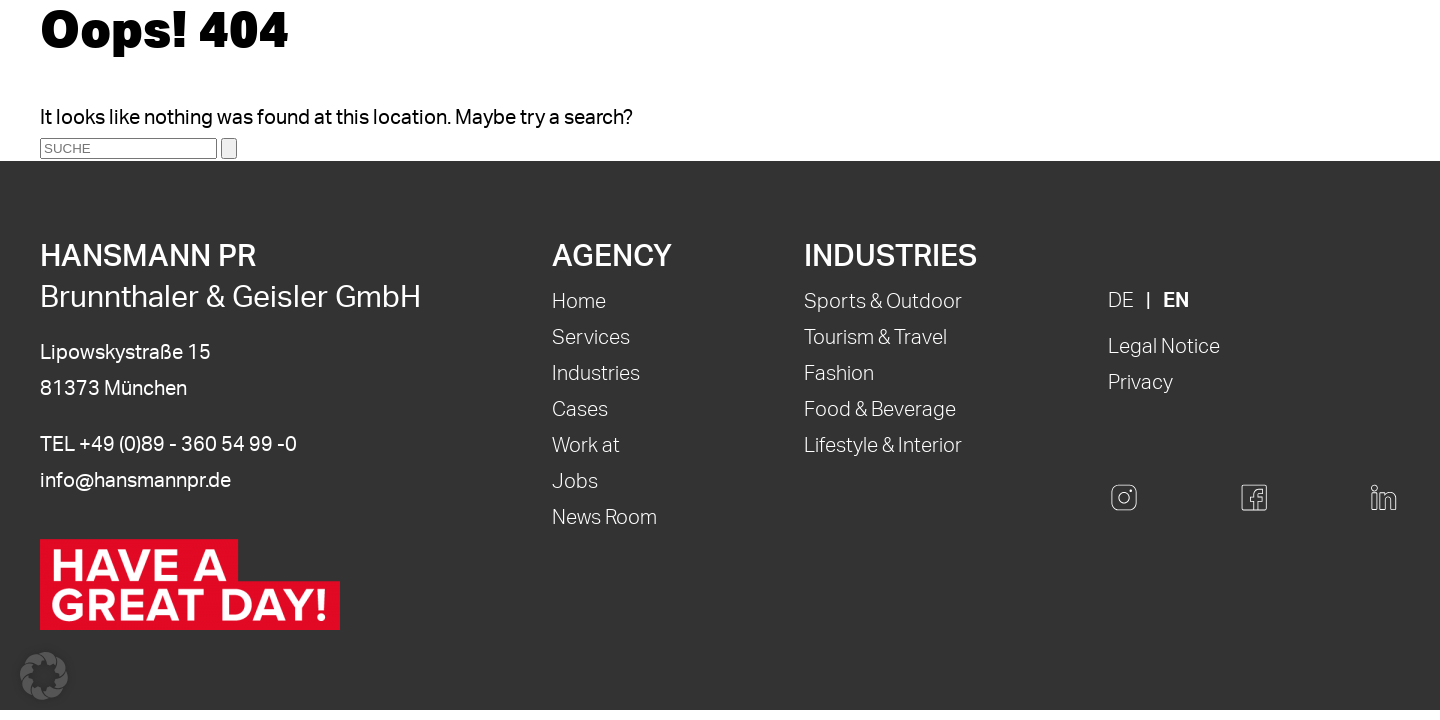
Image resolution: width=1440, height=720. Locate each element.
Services (591, 338)
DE (1121, 301)
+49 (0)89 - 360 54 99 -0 (188, 445)
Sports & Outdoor (883, 302)
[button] (44, 676)
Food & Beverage (880, 410)
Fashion (839, 374)
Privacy (1140, 383)
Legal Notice (1164, 347)
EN (1176, 301)
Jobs (575, 482)
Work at (586, 446)
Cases (580, 410)
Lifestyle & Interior (883, 446)
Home (579, 302)
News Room (604, 518)
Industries (596, 374)
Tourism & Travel (875, 338)
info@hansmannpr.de (135, 481)
